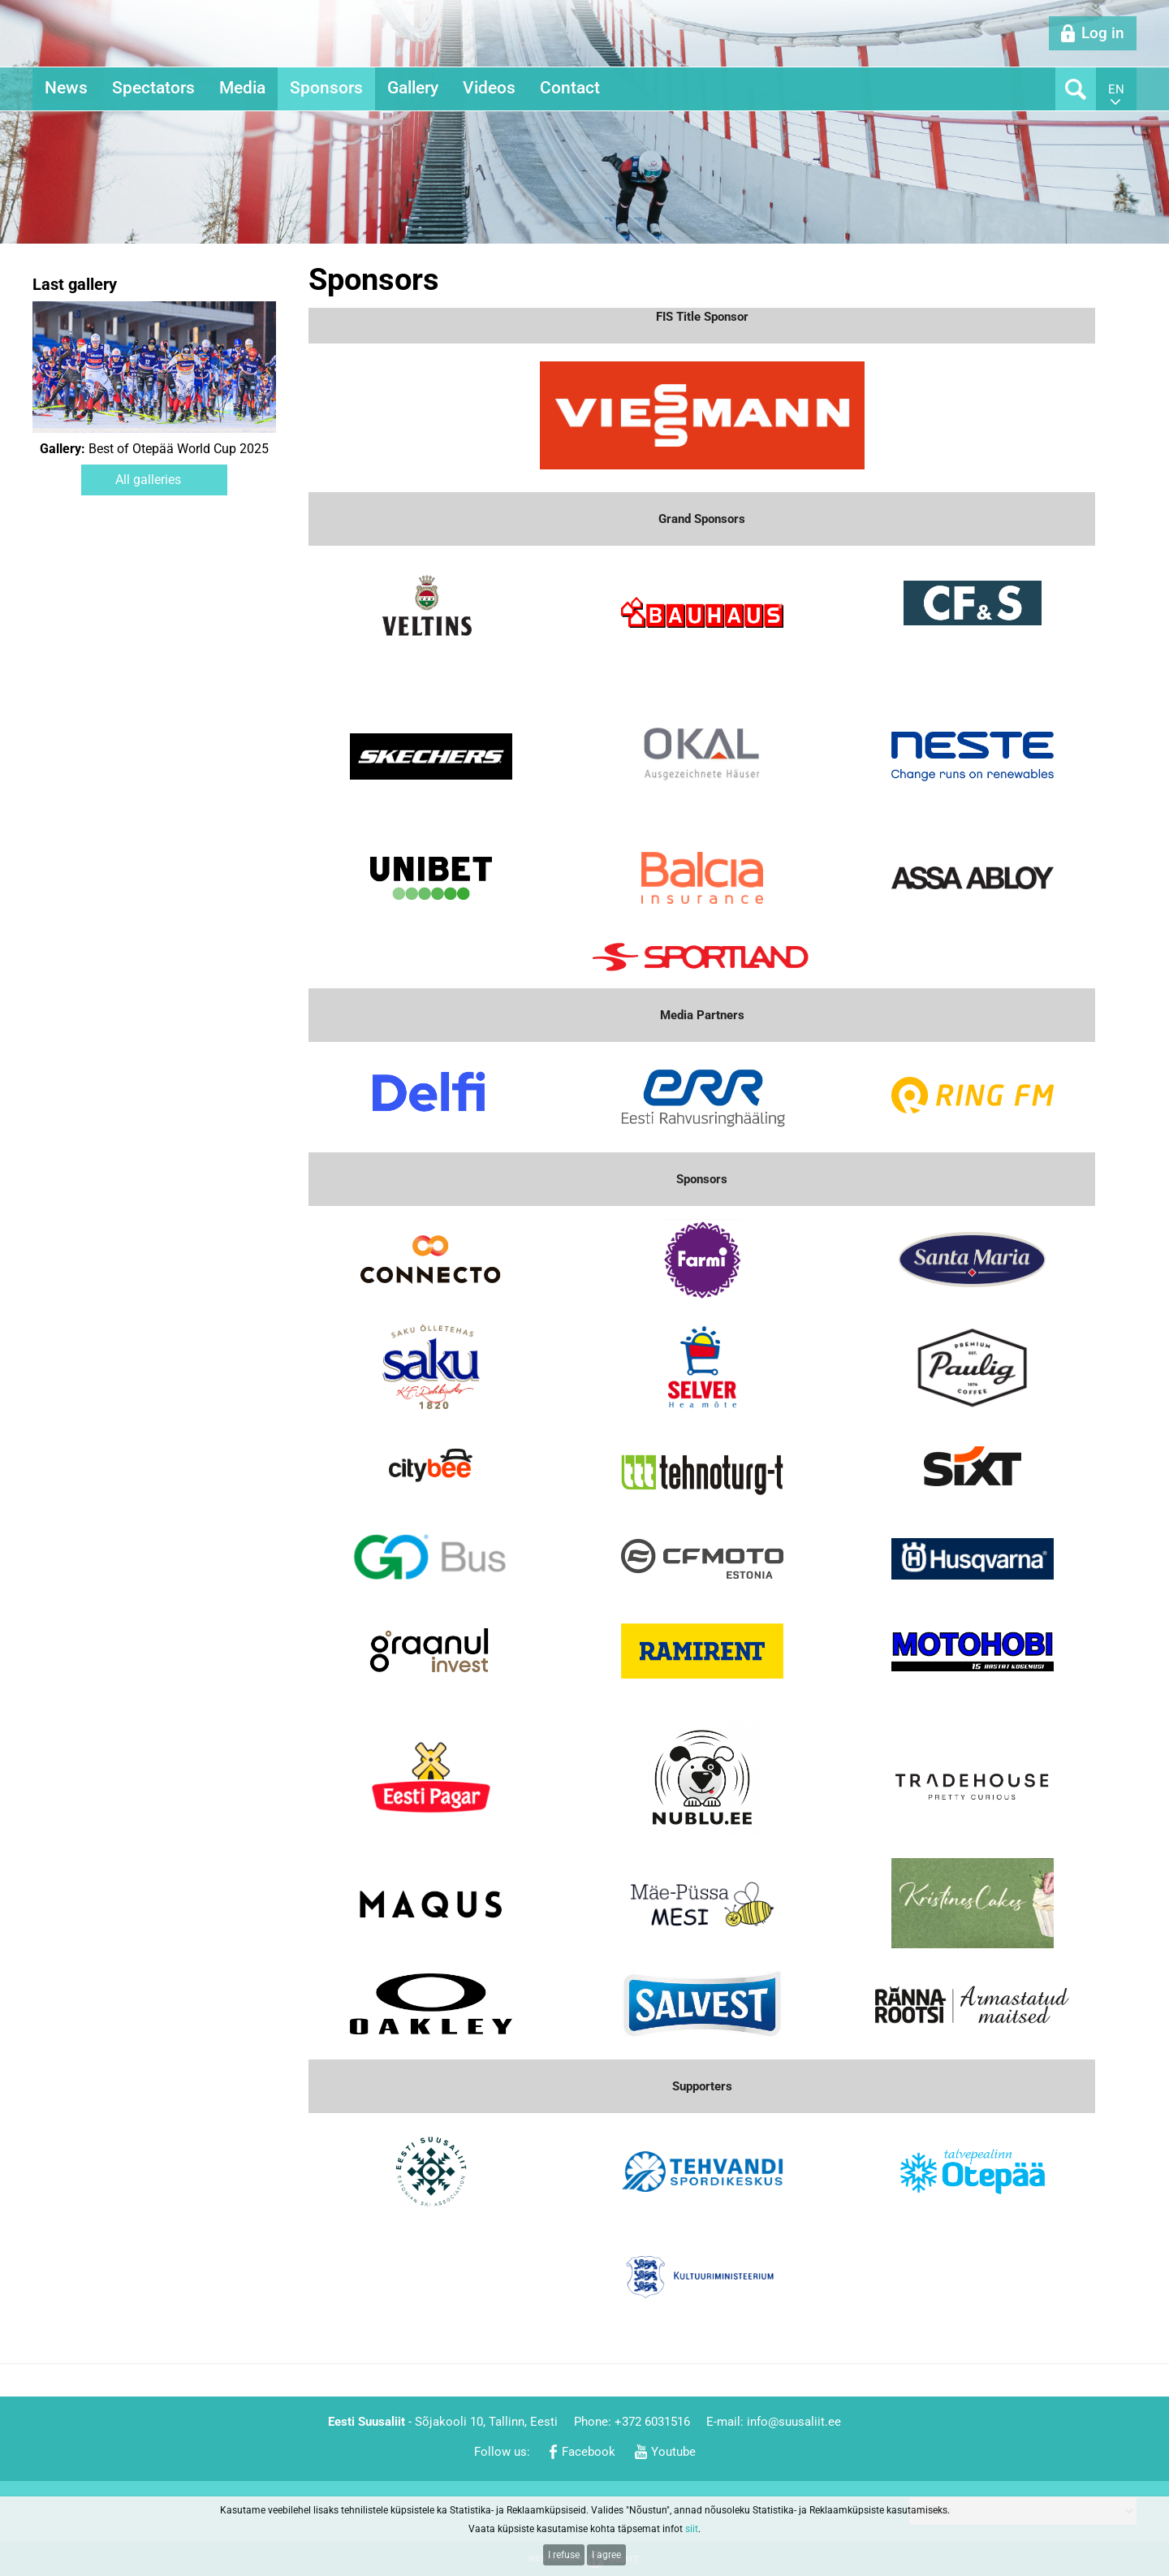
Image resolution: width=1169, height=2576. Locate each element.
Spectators (153, 87)
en (1116, 89)
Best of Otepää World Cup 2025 (154, 449)
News (66, 87)
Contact (570, 87)
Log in (1102, 33)
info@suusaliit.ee (794, 2421)
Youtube (673, 2451)
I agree (606, 2555)
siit (691, 2529)
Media (242, 87)
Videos (489, 87)
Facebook (588, 2451)
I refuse (564, 2555)
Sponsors (326, 87)
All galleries (148, 479)
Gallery (412, 87)
